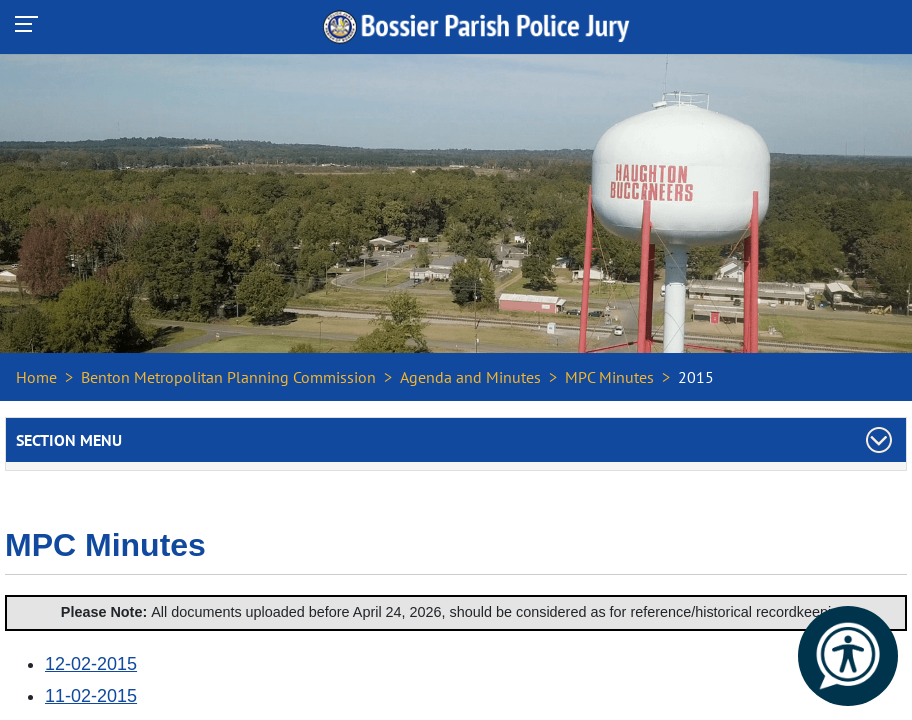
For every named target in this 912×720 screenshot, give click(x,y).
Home (36, 377)
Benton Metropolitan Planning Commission (228, 377)
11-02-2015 (91, 696)
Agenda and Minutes (470, 377)
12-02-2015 (91, 664)
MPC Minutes (609, 377)
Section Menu (69, 440)
